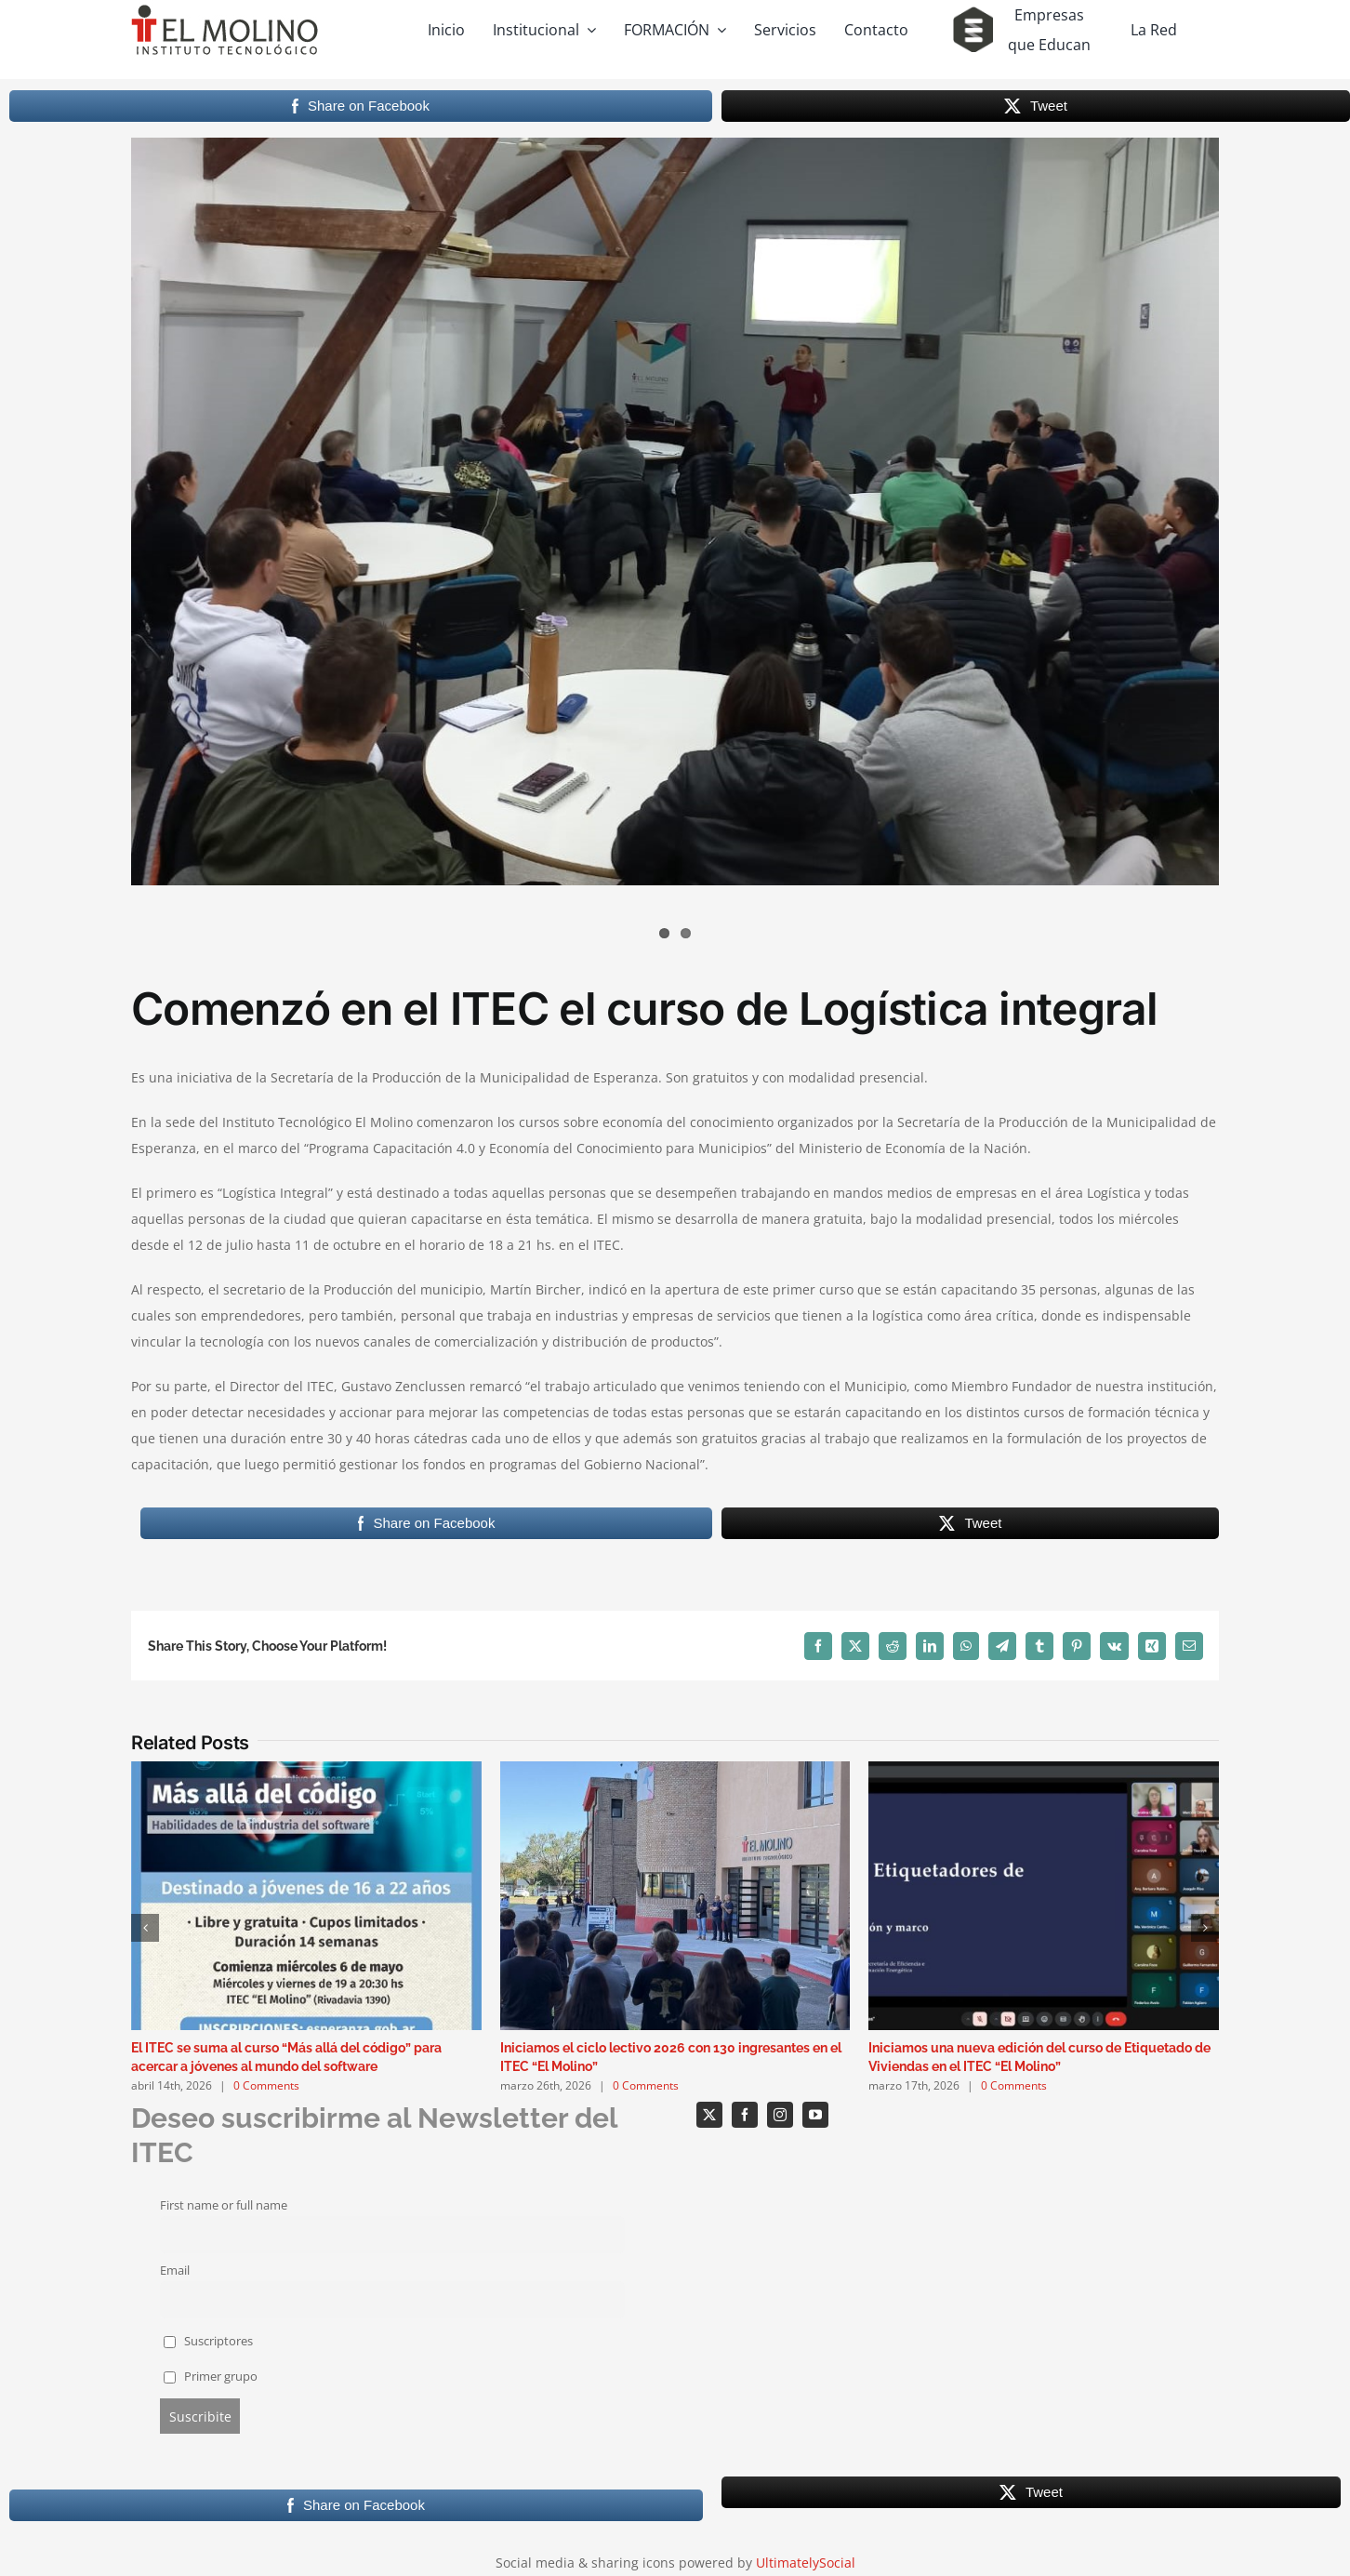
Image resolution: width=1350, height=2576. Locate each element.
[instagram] (780, 2115)
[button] (145, 1928)
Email (175, 2270)
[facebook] (745, 2115)
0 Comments (266, 2085)
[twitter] (709, 2115)
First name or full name (223, 2205)
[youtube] (815, 2115)
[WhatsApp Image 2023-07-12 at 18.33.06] (675, 511)
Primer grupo (211, 2376)
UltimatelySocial (805, 2562)
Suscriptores (209, 2341)
